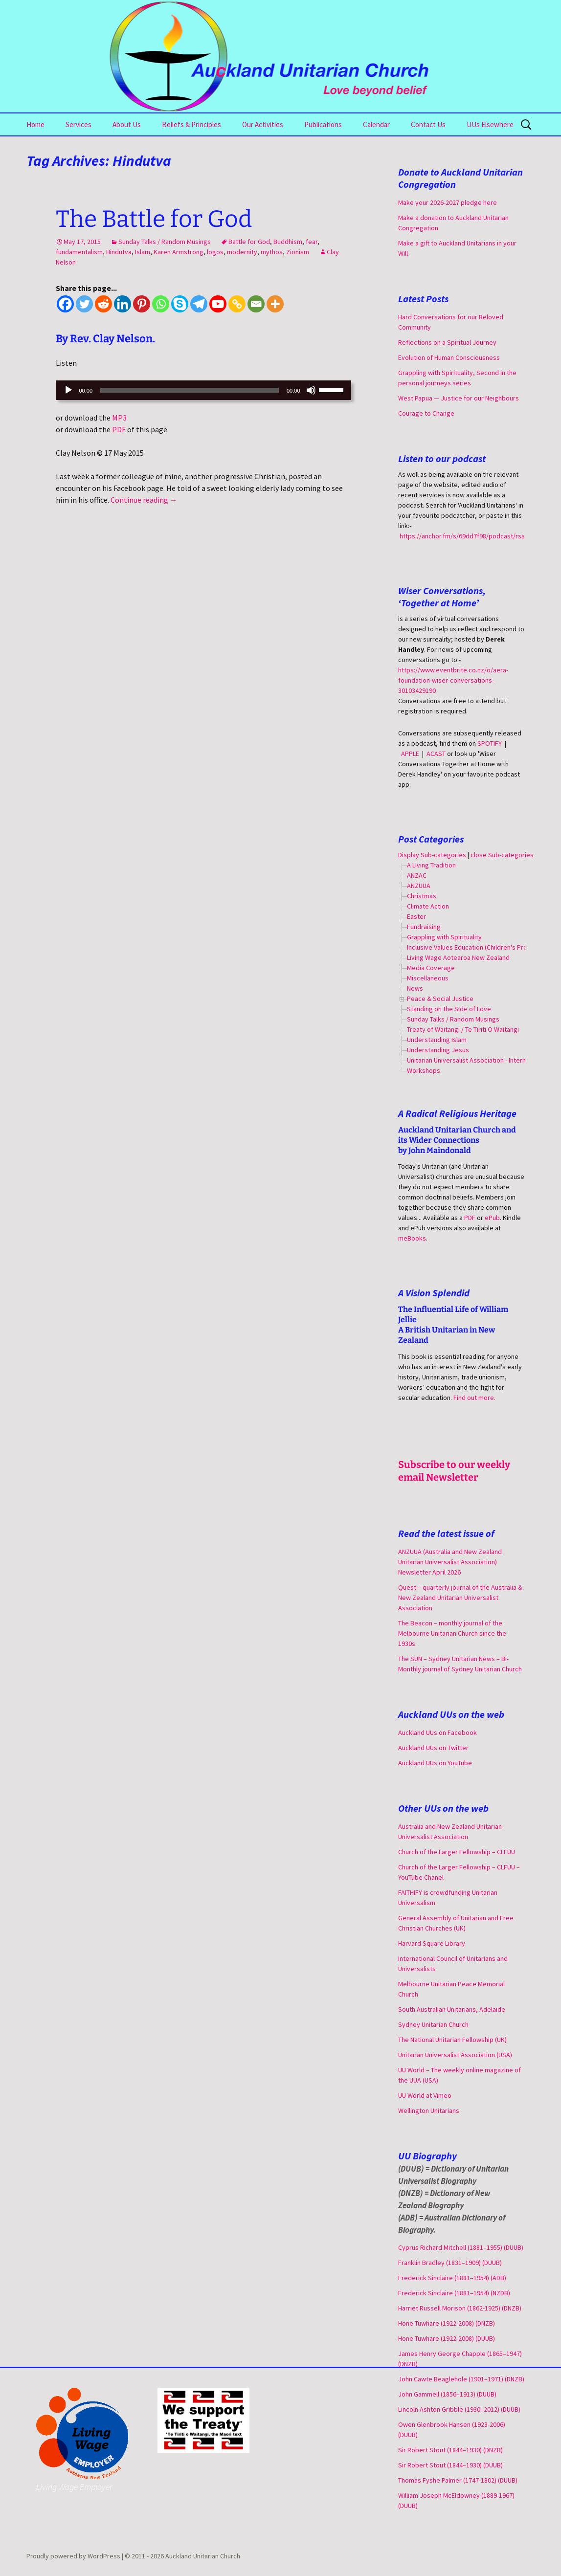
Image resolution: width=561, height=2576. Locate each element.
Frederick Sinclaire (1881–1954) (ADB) (452, 2277)
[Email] (256, 303)
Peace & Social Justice (440, 998)
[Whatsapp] (160, 303)
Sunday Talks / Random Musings (164, 241)
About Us (126, 124)
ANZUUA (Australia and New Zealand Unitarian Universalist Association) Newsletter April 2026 (450, 1562)
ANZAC (416, 875)
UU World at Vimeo (424, 2095)
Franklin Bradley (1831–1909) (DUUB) (450, 2262)
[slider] (189, 390)
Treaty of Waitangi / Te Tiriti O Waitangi (463, 1029)
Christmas (421, 895)
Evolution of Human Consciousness (449, 357)
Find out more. (474, 1397)
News (415, 988)
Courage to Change (426, 413)
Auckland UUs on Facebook (437, 1732)
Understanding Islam (437, 1039)
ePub (492, 1217)
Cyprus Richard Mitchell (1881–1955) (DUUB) (460, 2247)
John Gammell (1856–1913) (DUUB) (447, 2394)
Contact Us (428, 124)
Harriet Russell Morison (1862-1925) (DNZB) (459, 2308)
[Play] (68, 390)
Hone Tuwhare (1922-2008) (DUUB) (446, 2338)
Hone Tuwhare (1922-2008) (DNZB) (446, 2323)
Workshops (423, 1070)
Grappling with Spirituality (444, 937)
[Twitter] (84, 303)
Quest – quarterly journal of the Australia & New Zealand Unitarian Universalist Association (460, 1597)
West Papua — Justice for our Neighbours (458, 398)
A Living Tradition (431, 865)
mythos (272, 251)
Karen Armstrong (178, 251)
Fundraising (424, 926)
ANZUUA (418, 885)
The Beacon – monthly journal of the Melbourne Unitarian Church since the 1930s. (452, 1633)
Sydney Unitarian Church (433, 2024)
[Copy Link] (237, 303)
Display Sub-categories (432, 854)
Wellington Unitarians (428, 2110)
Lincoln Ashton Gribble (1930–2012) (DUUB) (459, 2409)
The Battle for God (154, 219)
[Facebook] (65, 303)
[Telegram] (198, 303)
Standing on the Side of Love (449, 1008)
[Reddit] (103, 303)
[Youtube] (217, 303)
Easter (416, 916)
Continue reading (144, 500)
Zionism (297, 251)
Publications (323, 124)
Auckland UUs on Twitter (433, 1747)
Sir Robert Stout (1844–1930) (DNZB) (450, 2449)
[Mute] (311, 390)
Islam (142, 251)
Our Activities (262, 124)
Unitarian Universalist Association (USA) (455, 2054)
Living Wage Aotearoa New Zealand (458, 957)
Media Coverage (431, 967)
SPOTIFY (489, 743)
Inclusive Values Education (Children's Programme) (480, 947)
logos (215, 251)
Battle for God (249, 241)
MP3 (119, 417)
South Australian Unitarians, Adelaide (451, 2009)
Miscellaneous (428, 978)
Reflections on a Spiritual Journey (447, 342)
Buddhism (287, 241)
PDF (119, 429)
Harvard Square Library (431, 1943)
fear (311, 241)
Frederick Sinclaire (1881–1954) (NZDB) (454, 2292)
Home (35, 124)
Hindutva (119, 251)
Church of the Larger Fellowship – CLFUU (456, 1851)
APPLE (410, 753)
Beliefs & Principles (191, 124)
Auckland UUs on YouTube (435, 1762)
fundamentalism (79, 251)
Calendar (376, 124)
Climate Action (428, 906)
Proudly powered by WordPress (74, 2556)
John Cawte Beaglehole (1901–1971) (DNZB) (461, 2379)
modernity (242, 251)
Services (78, 124)
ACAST (436, 753)
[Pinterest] (141, 303)
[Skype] (179, 303)
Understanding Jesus (438, 1049)
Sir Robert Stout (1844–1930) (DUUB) (450, 2465)
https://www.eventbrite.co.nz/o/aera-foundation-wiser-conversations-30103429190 (453, 680)
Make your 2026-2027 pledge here (447, 202)
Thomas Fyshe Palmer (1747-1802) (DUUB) (457, 2480)
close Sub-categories (502, 854)
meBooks (412, 1238)
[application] (203, 390)
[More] (275, 303)
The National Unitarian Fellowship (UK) (452, 2039)
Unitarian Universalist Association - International (476, 1060)
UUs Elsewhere (490, 124)
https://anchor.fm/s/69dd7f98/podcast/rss (462, 536)
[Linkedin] (122, 303)
